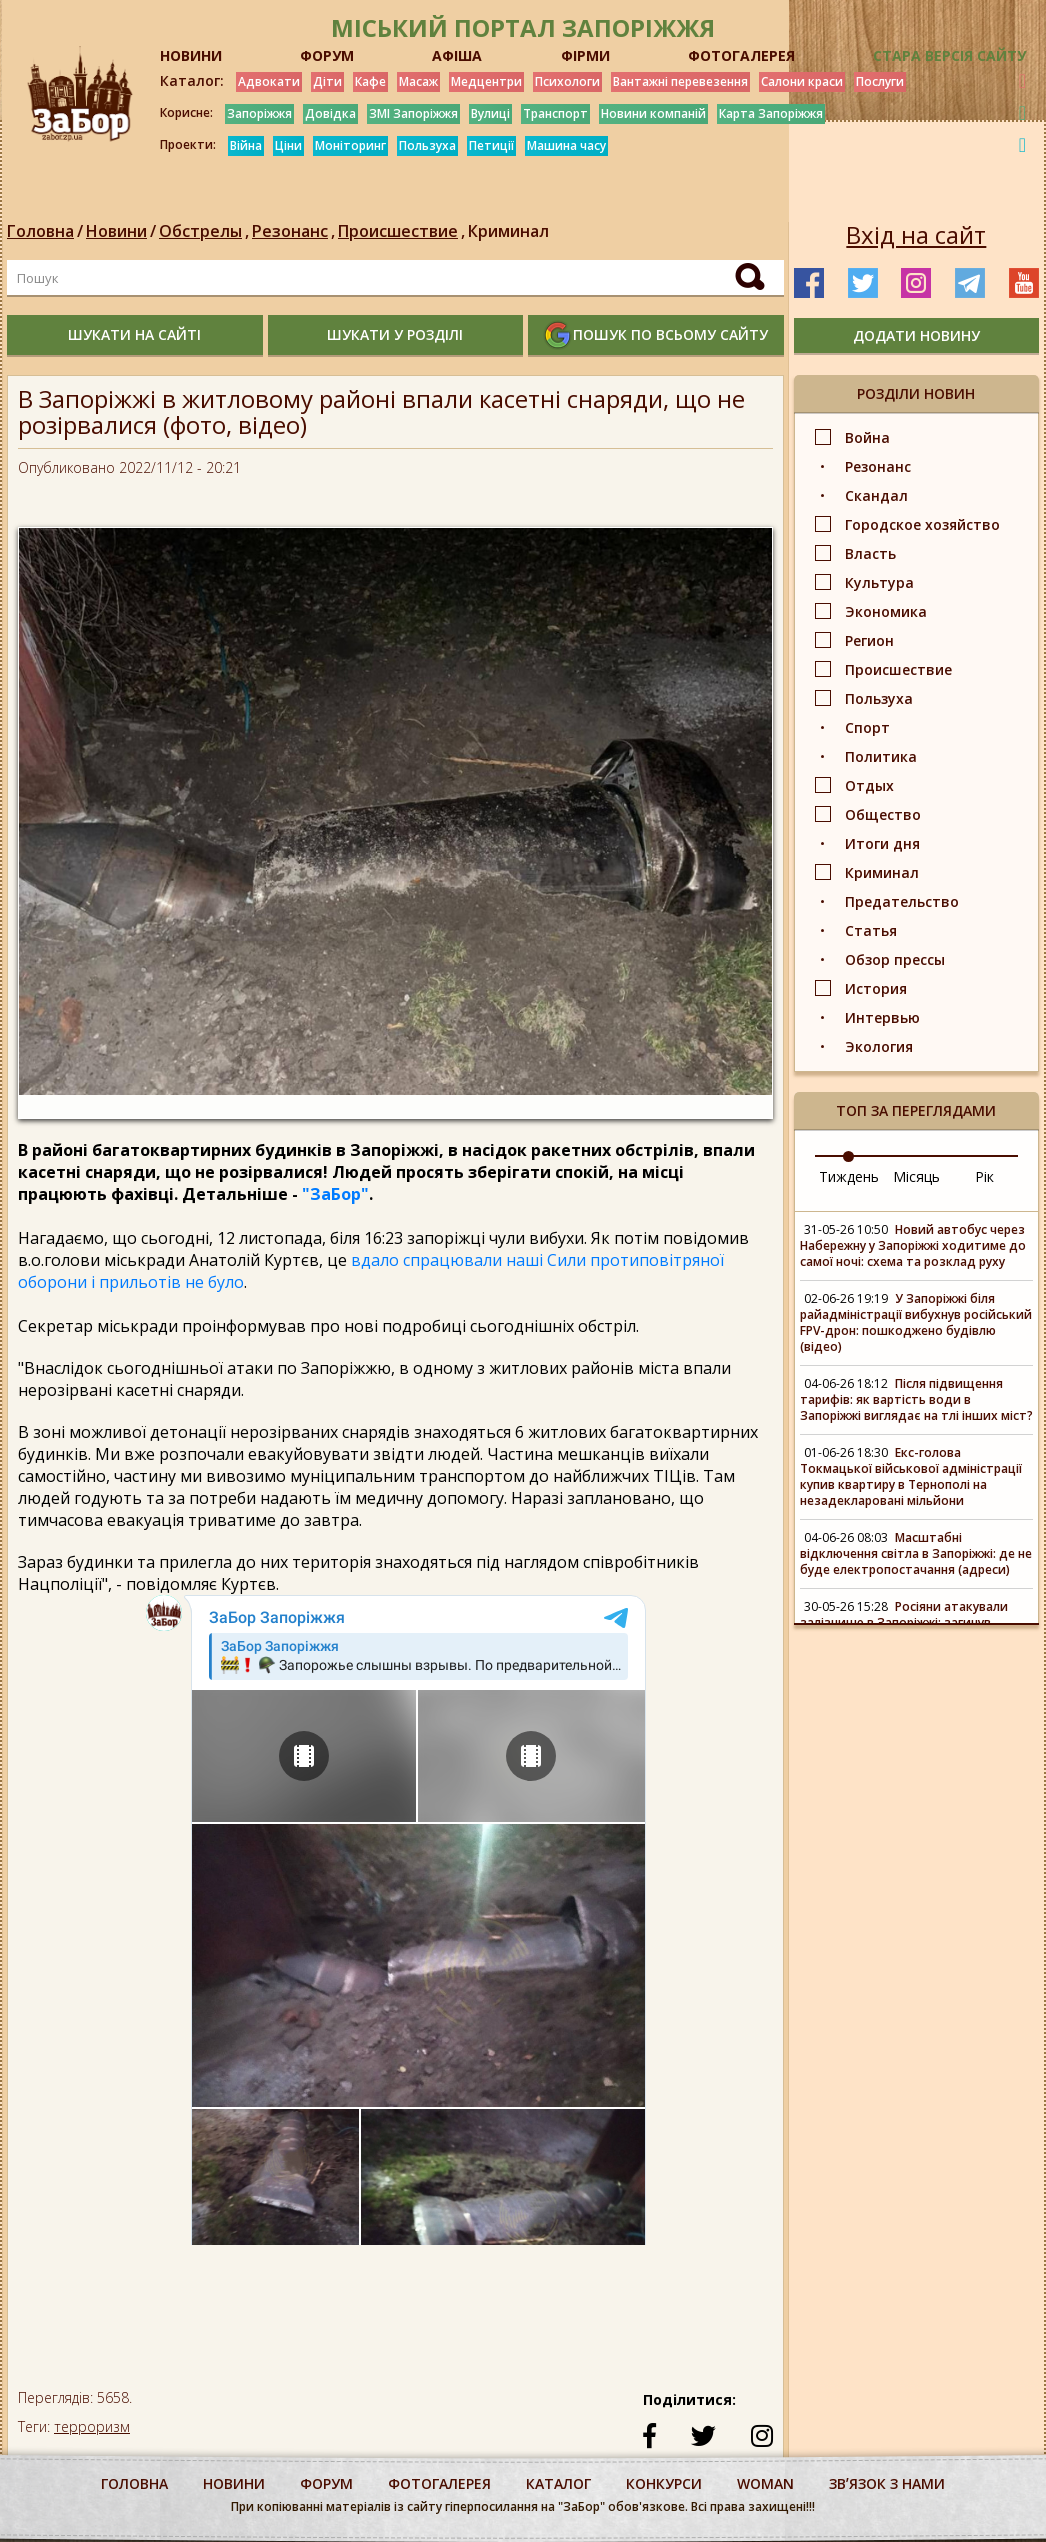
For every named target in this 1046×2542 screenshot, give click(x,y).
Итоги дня (882, 843)
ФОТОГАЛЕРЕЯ (741, 55)
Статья (871, 930)
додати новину (916, 335)
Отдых (869, 785)
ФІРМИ (585, 55)
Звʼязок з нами (887, 2483)
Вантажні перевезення (680, 81)
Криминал (508, 231)
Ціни (288, 145)
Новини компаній (653, 113)
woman (765, 2483)
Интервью (882, 1017)
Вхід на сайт (916, 235)
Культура (879, 582)
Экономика (886, 611)
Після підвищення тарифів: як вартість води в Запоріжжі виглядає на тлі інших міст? (916, 1399)
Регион (869, 640)
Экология (879, 1046)
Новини (116, 231)
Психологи (567, 81)
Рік (984, 1176)
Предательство (902, 901)
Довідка (330, 113)
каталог (558, 2483)
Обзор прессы (895, 959)
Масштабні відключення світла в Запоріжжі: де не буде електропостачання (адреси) (916, 1553)
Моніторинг (350, 145)
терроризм (92, 2426)
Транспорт (555, 113)
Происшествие (403, 231)
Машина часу (566, 145)
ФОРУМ (327, 55)
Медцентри (486, 81)
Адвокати (269, 81)
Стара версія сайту (949, 55)
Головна (40, 231)
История (876, 988)
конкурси (664, 2483)
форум (326, 2483)
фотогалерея (439, 2483)
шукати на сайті (134, 334)
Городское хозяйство (922, 524)
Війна (246, 145)
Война (867, 437)
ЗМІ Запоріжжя (413, 113)
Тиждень (849, 1176)
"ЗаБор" (335, 1194)
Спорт (867, 727)
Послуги (880, 81)
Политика (881, 756)
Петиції (491, 145)
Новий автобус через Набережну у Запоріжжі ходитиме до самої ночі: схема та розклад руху (913, 1245)
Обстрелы (205, 231)
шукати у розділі (395, 334)
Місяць (916, 1176)
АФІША (457, 55)
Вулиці (490, 113)
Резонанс (295, 231)
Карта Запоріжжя (771, 113)
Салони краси (802, 81)
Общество (883, 814)
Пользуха (427, 145)
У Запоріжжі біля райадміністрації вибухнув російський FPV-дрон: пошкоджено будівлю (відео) (916, 1322)
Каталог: (192, 81)
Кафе (370, 81)
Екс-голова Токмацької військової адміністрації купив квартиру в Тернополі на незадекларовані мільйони (911, 1476)
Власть (870, 553)
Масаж (418, 81)
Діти (327, 81)
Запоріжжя (259, 113)
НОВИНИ (191, 55)
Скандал (876, 495)
